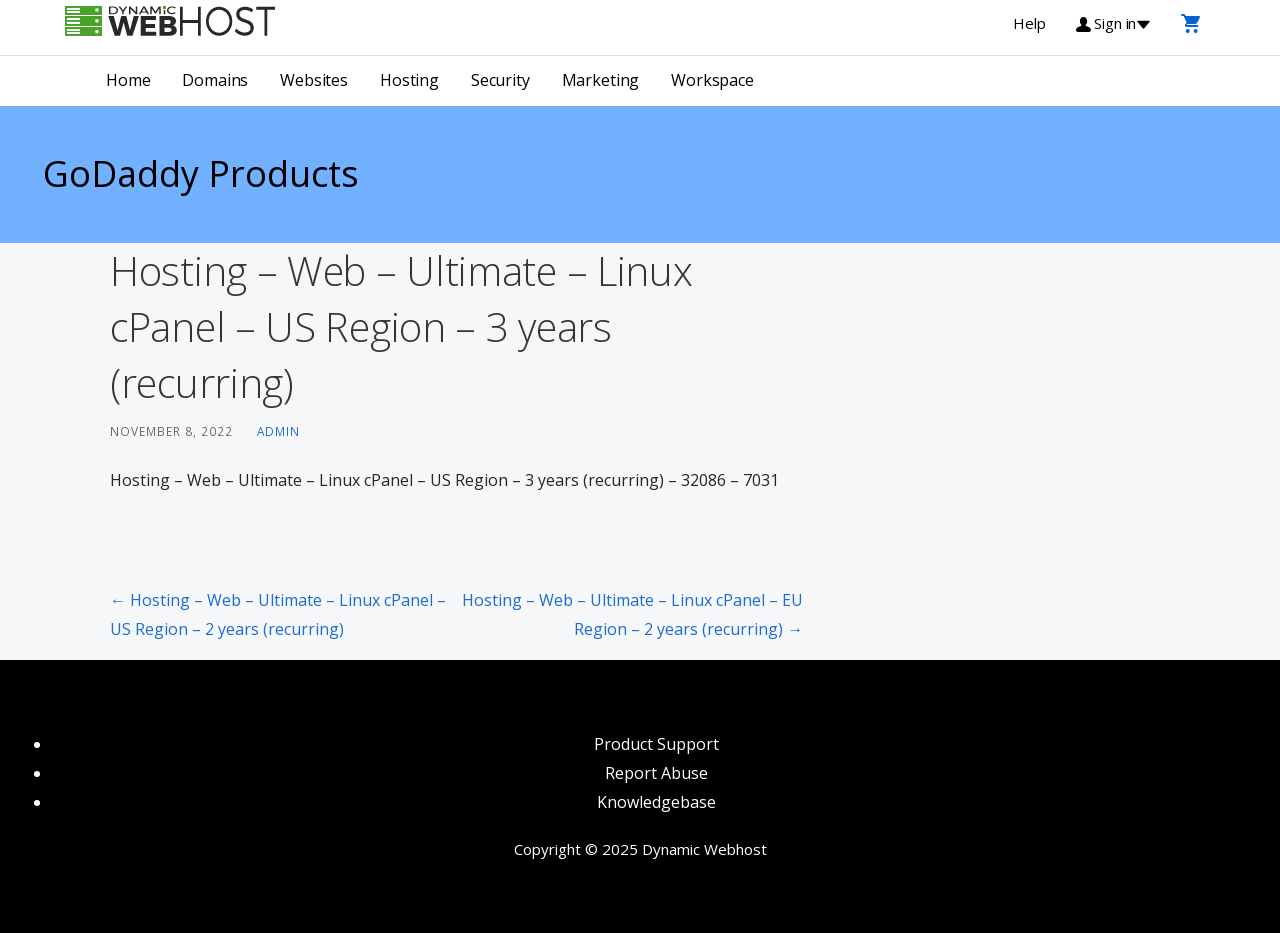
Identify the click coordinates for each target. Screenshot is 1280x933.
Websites (314, 80)
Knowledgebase (656, 802)
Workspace (712, 80)
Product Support (656, 744)
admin (278, 431)
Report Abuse (656, 773)
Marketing (601, 80)
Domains (215, 80)
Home (128, 80)
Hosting (409, 80)
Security (500, 80)
